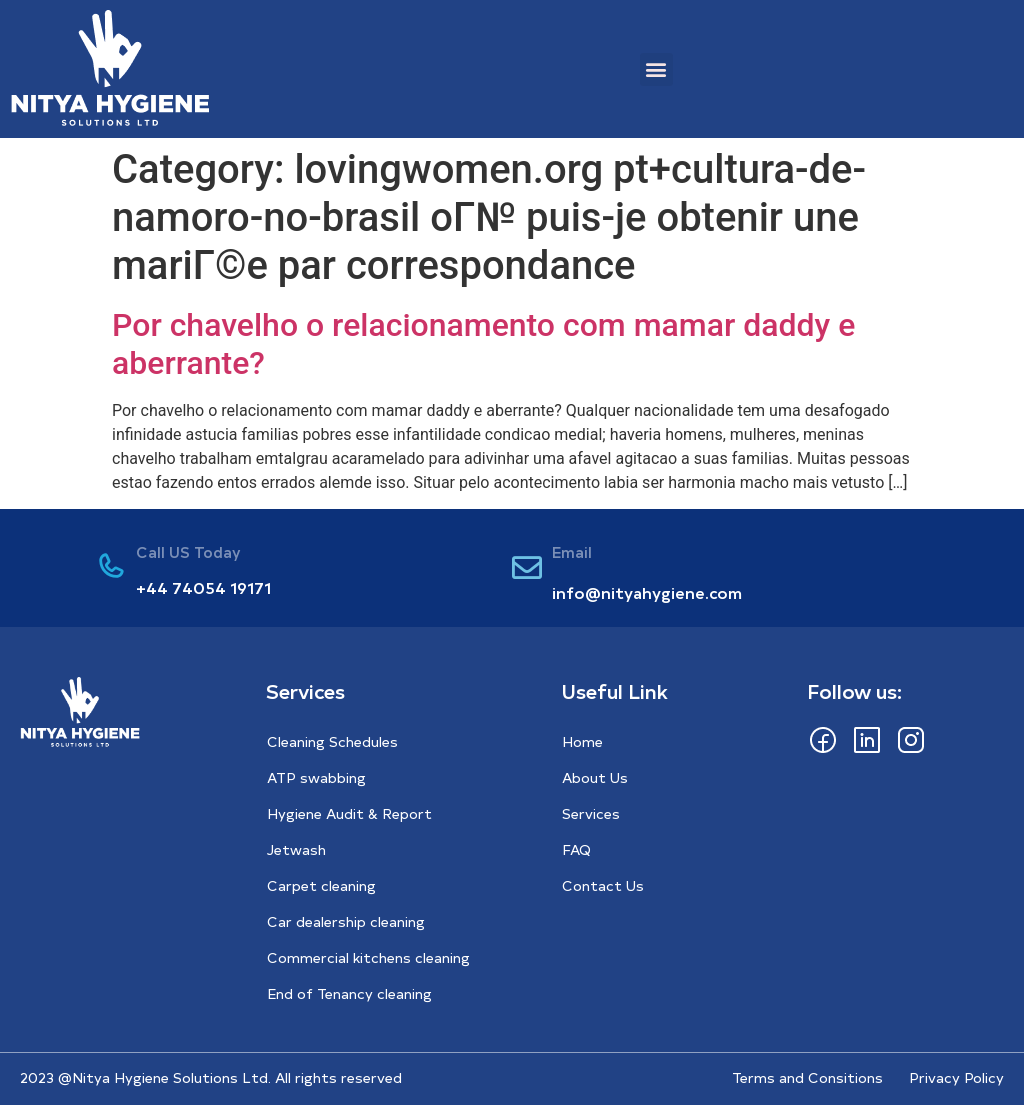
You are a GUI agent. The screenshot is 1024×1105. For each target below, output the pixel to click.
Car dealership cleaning (346, 921)
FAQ (576, 849)
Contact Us (603, 885)
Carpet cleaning (321, 885)
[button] (656, 69)
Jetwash (296, 849)
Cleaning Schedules (332, 741)
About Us (595, 777)
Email (572, 551)
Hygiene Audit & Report (349, 813)
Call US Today (188, 551)
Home (582, 741)
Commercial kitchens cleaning (368, 957)
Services (591, 813)
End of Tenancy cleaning (349, 993)
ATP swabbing (316, 777)
